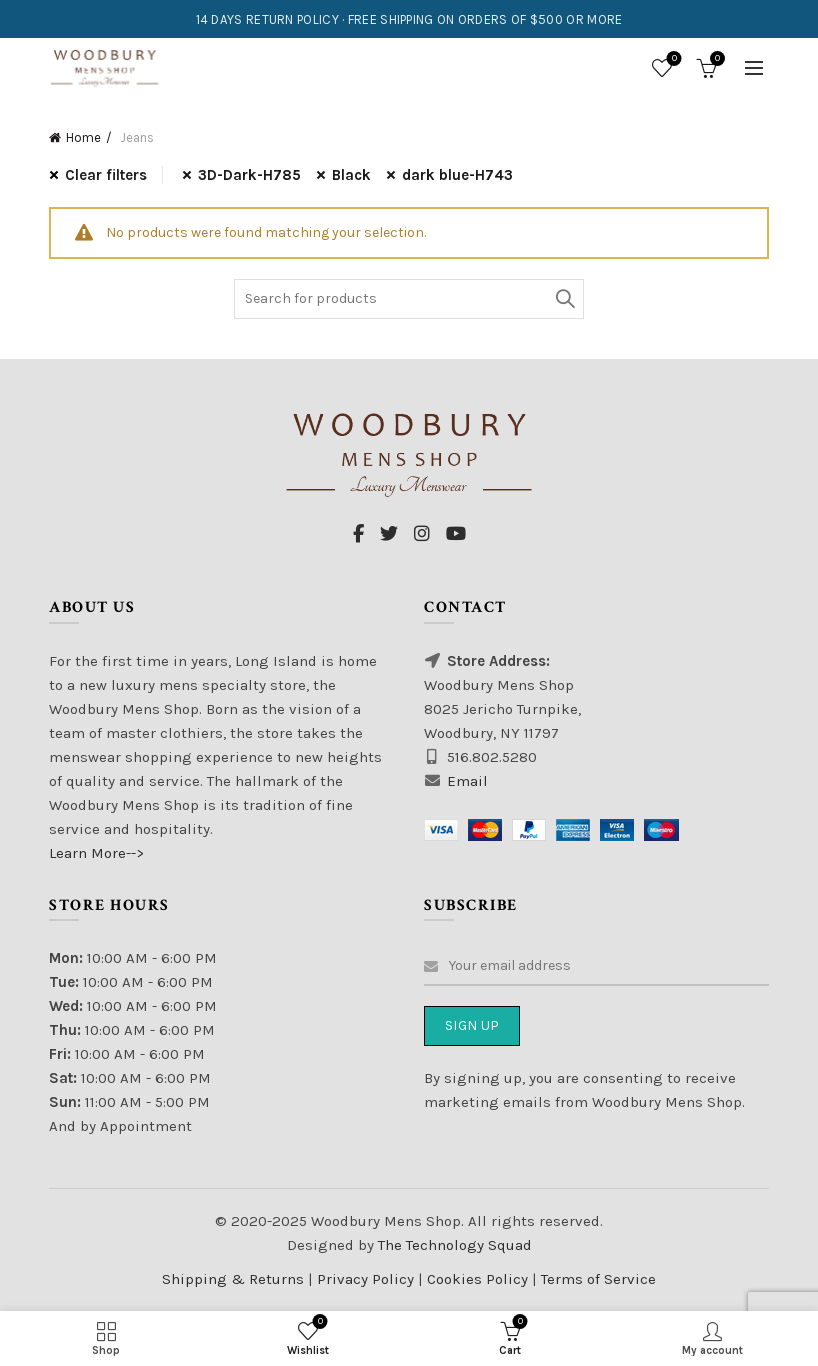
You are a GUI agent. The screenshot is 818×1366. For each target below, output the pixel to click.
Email (467, 781)
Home (83, 137)
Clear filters (106, 175)
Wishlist (672, 59)
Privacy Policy (367, 1279)
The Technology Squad (453, 1245)
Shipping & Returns (233, 1279)
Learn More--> (96, 853)
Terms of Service (598, 1279)
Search (564, 299)
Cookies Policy (479, 1279)
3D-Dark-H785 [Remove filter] (249, 175)
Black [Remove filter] (351, 175)
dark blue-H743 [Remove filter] (457, 175)
